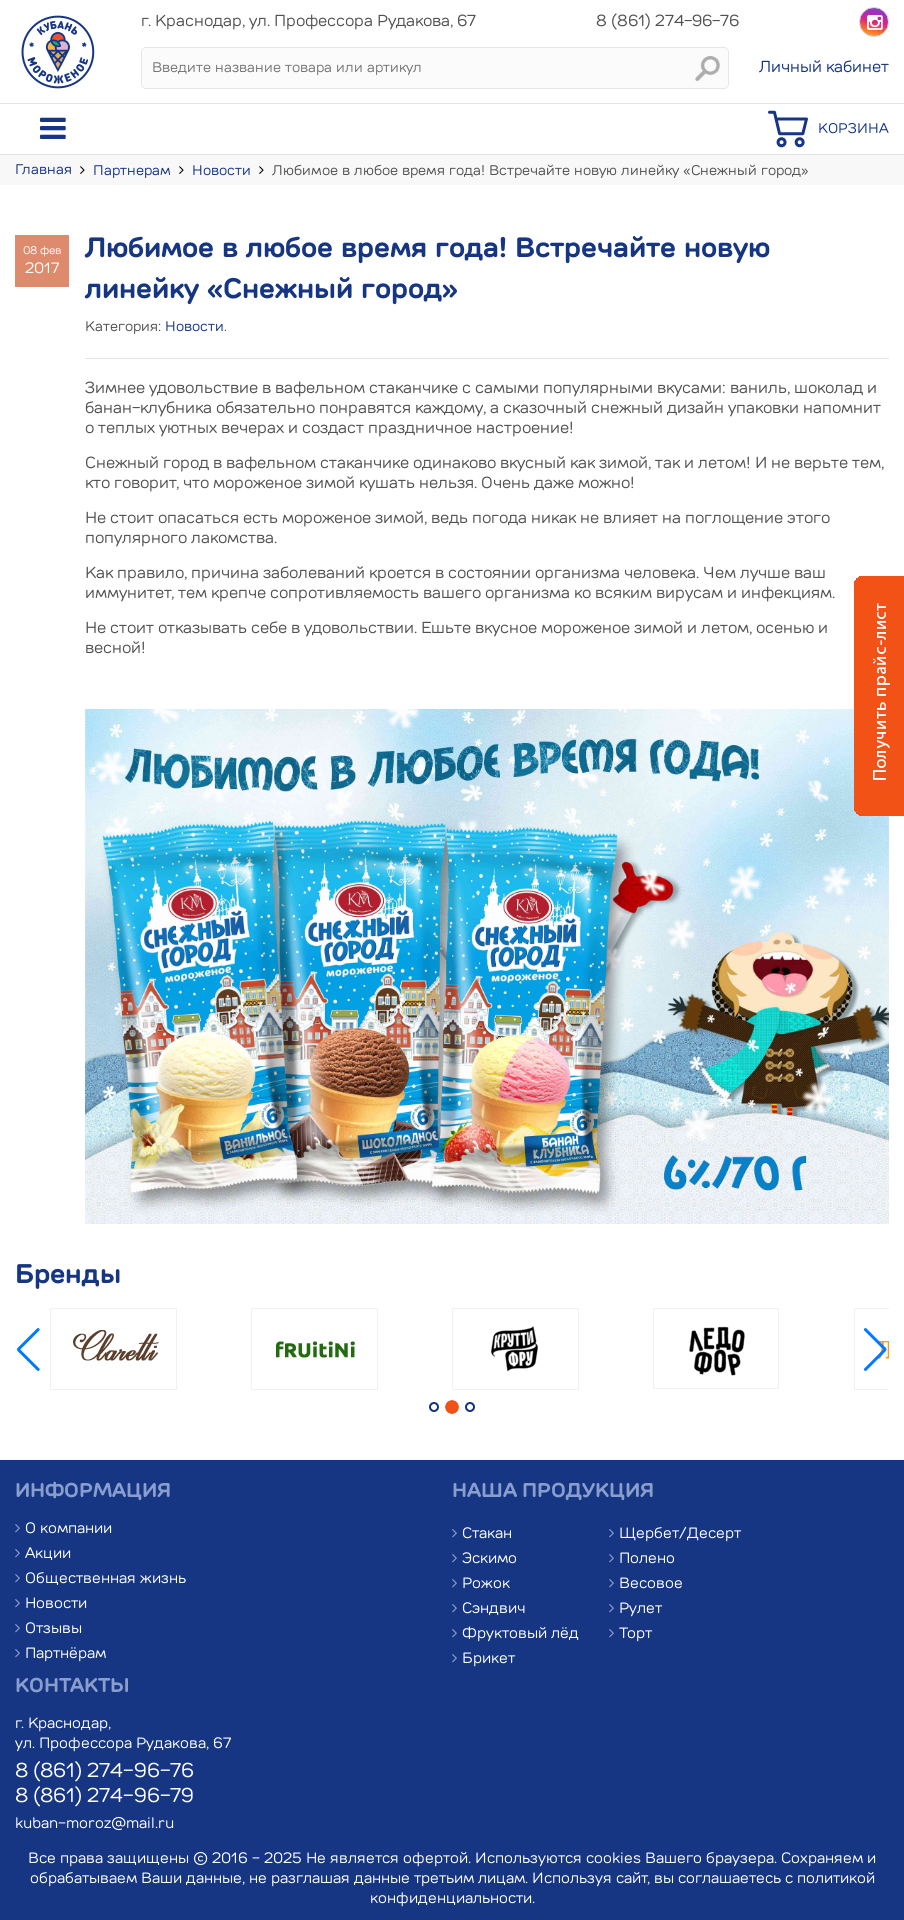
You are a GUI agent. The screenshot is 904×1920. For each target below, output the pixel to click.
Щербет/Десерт (680, 1534)
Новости (221, 171)
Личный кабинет (824, 68)
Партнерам (132, 171)
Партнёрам (65, 1654)
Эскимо (489, 1559)
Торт (635, 1634)
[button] (875, 1350)
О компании (68, 1529)
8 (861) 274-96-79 (104, 1797)
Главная (43, 170)
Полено (647, 1559)
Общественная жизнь (105, 1579)
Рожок (486, 1584)
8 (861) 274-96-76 (104, 1772)
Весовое (651, 1584)
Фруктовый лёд (520, 1634)
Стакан (487, 1534)
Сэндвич (494, 1609)
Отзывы (53, 1629)
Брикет (488, 1659)
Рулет (640, 1609)
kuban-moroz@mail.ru (94, 1824)
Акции (48, 1554)
